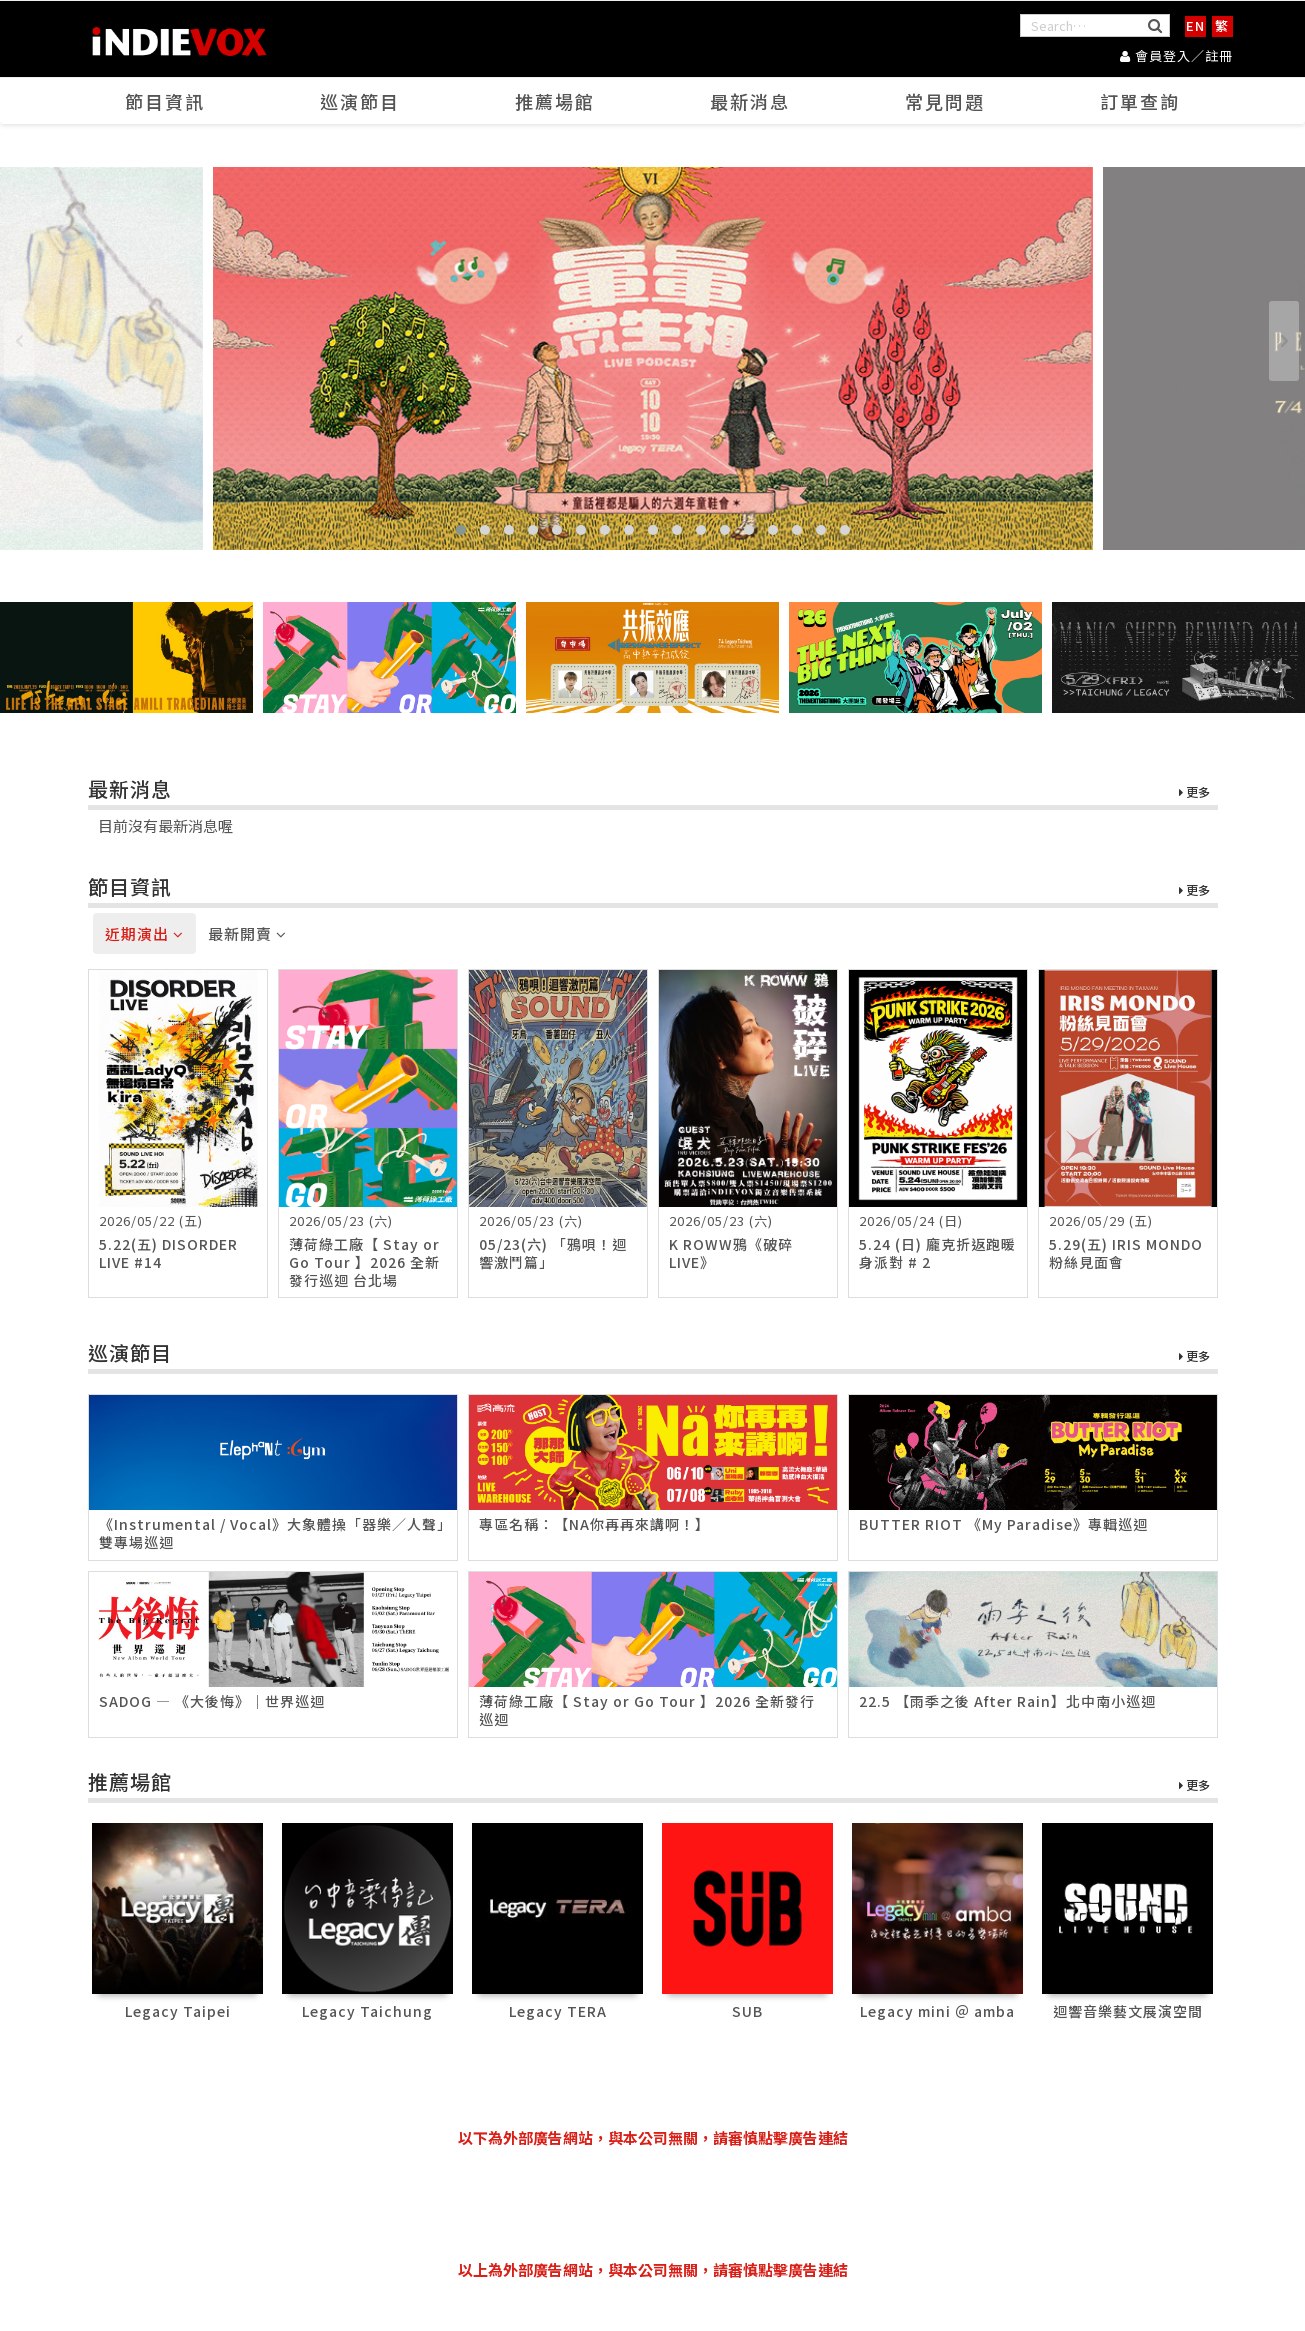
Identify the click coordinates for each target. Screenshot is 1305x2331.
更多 (1194, 792)
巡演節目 (360, 101)
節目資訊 (165, 101)
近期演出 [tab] (144, 933)
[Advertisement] (653, 2204)
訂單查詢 (1140, 101)
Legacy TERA (558, 2011)
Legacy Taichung (367, 2011)
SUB (747, 2011)
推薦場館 (555, 101)
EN (1195, 25)
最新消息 (750, 101)
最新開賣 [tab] (247, 933)
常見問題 (945, 101)
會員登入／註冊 (1176, 55)
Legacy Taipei (178, 2011)
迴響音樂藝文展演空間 (1128, 2011)
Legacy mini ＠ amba (937, 2011)
